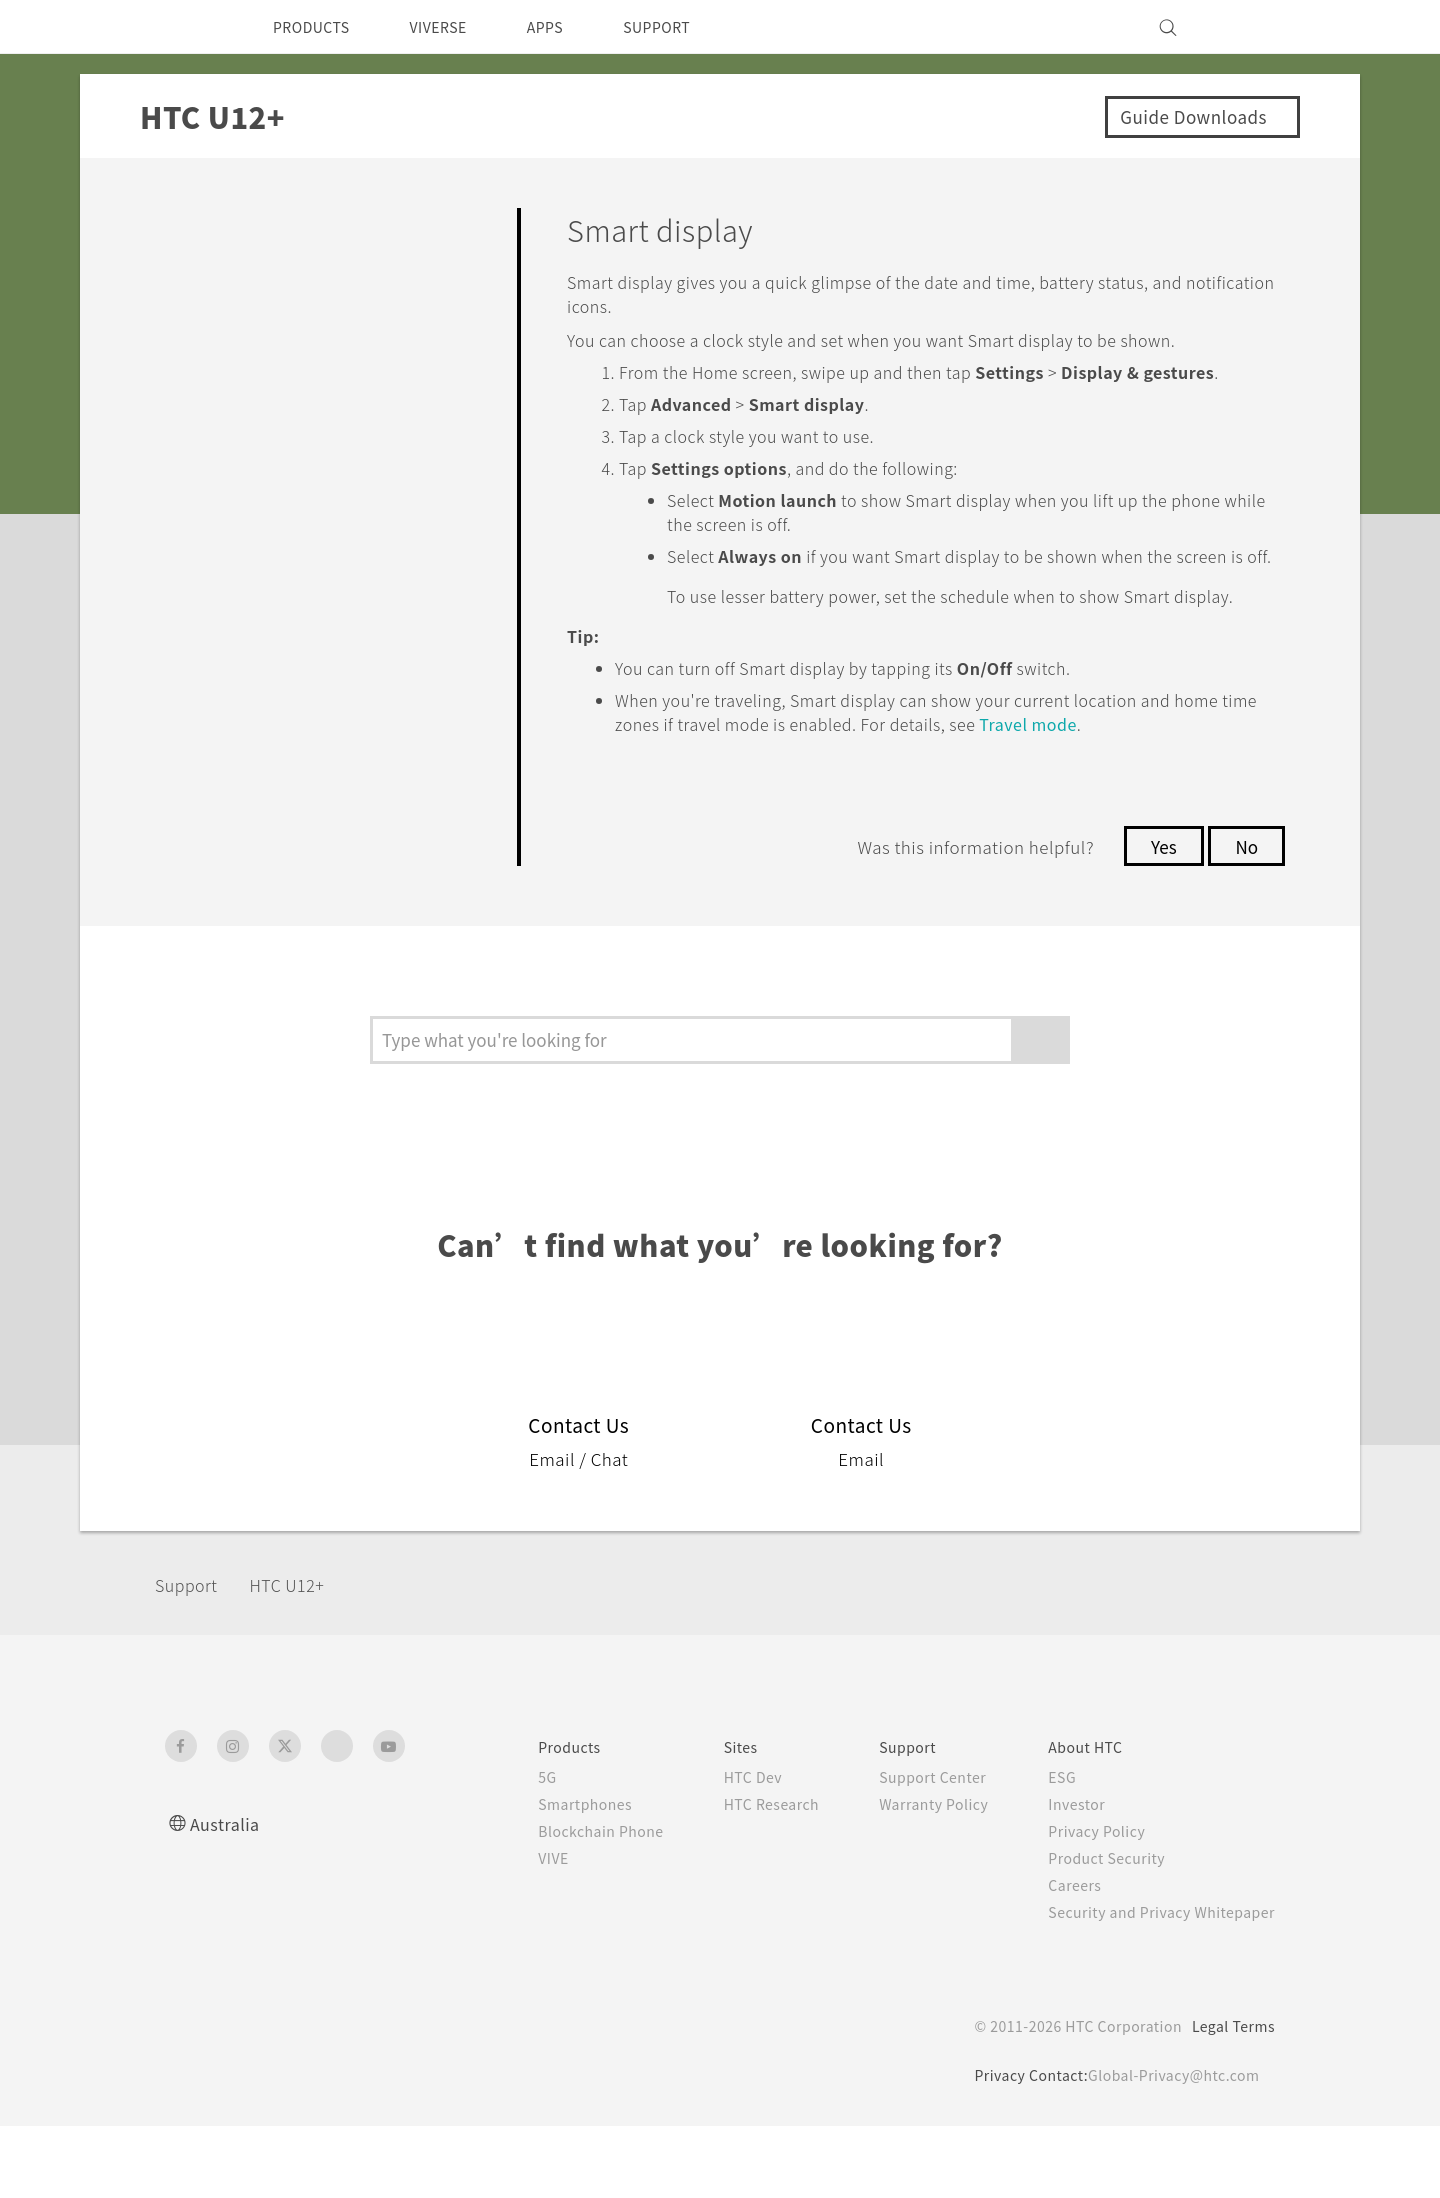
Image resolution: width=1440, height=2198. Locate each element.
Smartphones (543, 1876)
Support (192, 1656)
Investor (1062, 1876)
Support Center (911, 1849)
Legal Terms (1230, 2098)
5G (502, 1849)
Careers (1059, 1957)
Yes (1158, 918)
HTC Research (741, 1876)
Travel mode (1187, 795)
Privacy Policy (1083, 1903)
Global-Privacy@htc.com (1169, 2147)
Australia (227, 1895)
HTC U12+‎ (300, 1656)
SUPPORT (691, 27)
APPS (571, 27)
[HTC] (189, 27)
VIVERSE (455, 27)
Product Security (1094, 1930)
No (1245, 918)
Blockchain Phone (560, 1903)
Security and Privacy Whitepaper (1153, 1984)
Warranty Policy (912, 1876)
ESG (1047, 1849)
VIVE (511, 1930)
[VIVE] (1248, 27)
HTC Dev (721, 1849)
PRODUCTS (317, 27)
